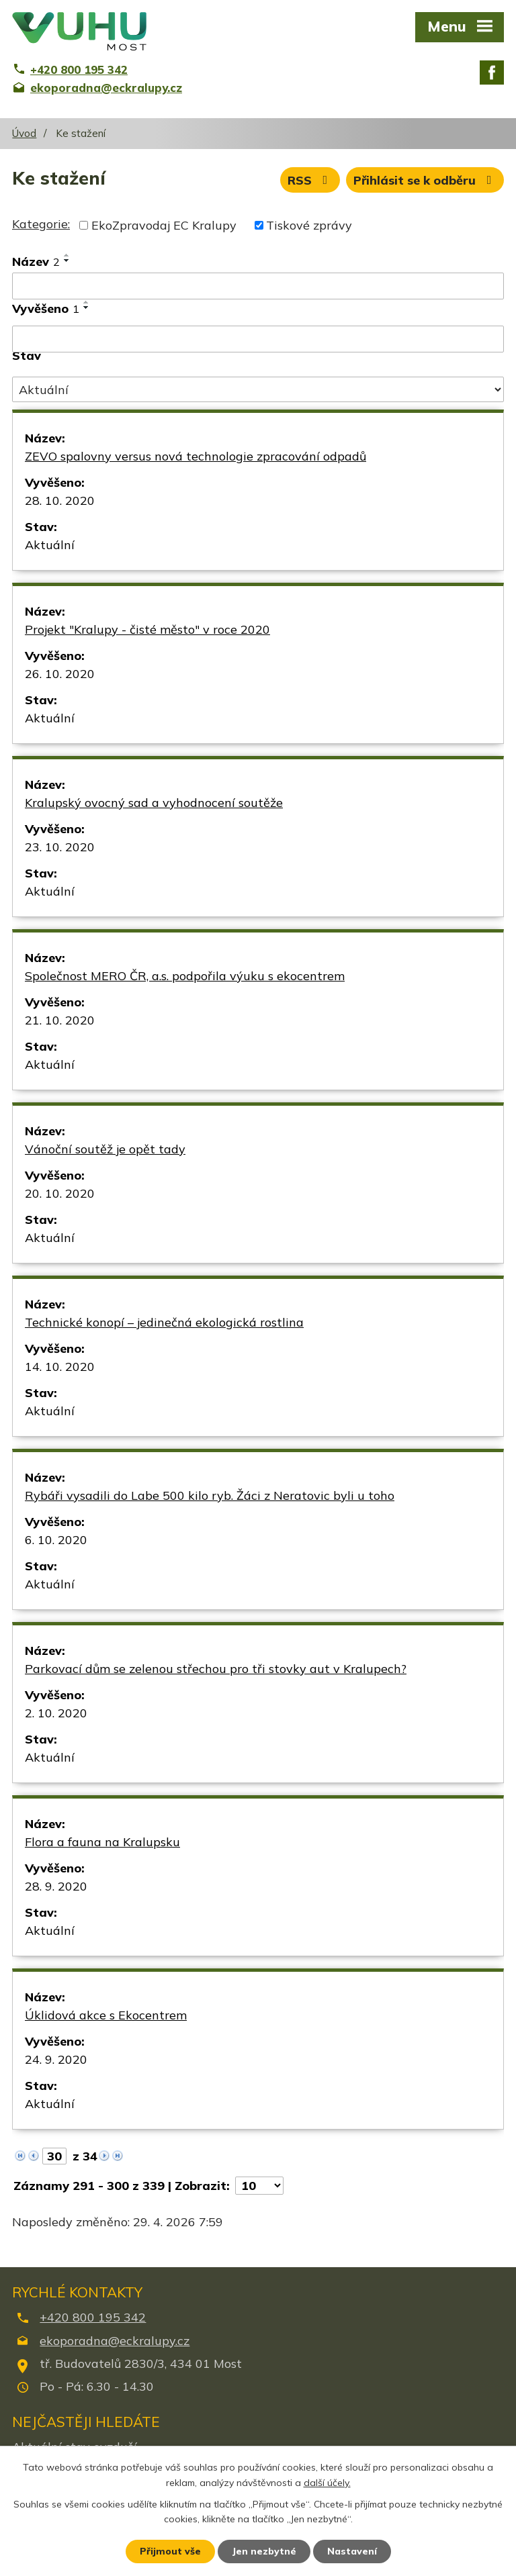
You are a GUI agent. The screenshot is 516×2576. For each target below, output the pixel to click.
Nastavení (352, 2551)
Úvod (24, 133)
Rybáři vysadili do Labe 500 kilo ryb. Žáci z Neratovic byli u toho (209, 1495)
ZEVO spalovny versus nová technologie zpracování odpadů (195, 456)
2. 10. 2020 (56, 1713)
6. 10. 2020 (56, 1539)
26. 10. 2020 (60, 673)
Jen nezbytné (264, 2551)
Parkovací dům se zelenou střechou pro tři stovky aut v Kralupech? (215, 1668)
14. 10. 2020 (60, 1366)
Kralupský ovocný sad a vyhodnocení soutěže (154, 802)
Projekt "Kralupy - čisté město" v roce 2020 (147, 629)
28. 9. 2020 (56, 1886)
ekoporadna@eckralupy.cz (114, 2340)
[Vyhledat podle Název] (258, 286)
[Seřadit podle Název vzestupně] (67, 255)
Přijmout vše (170, 2551)
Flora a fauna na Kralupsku (102, 1842)
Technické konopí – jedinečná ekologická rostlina (164, 1322)
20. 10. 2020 (60, 1193)
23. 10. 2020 (60, 847)
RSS (310, 180)
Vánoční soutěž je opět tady (105, 1149)
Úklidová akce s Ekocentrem (106, 2015)
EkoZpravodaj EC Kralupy (163, 225)
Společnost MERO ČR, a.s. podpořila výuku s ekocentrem (185, 976)
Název (36, 261)
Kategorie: (41, 224)
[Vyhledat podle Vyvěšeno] (258, 339)
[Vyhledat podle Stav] (258, 389)
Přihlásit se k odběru (425, 180)
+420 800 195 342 (93, 2317)
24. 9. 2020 (56, 2059)
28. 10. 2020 (60, 500)
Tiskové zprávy (309, 225)
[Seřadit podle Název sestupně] (67, 260)
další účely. (327, 2483)
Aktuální (50, 545)
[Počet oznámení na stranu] (259, 2186)
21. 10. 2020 (60, 1020)
